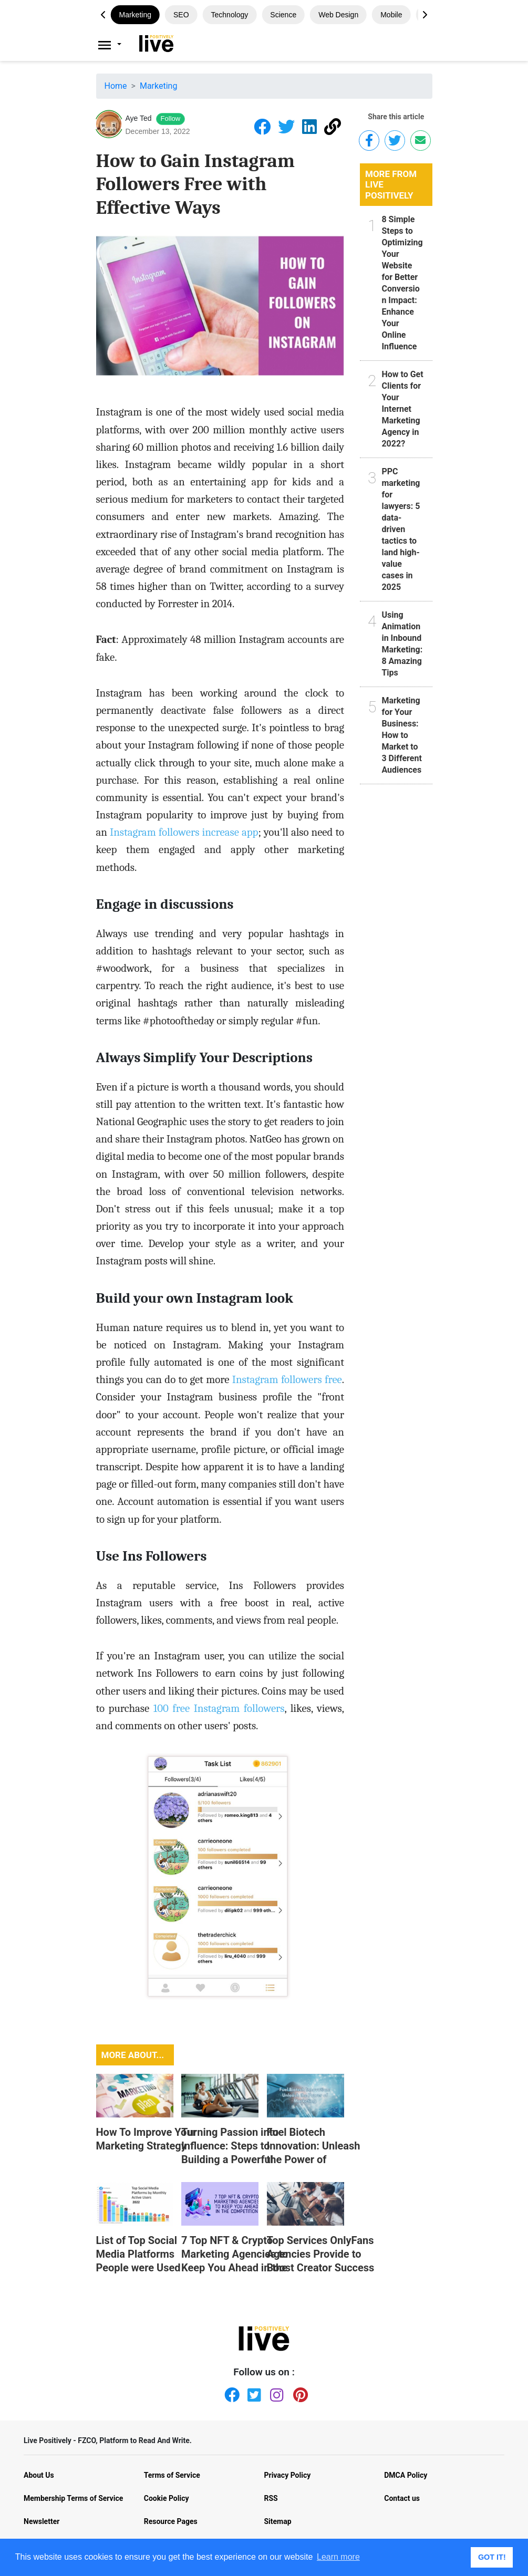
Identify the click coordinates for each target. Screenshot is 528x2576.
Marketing (135, 15)
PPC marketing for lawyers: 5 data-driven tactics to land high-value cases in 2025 (400, 529)
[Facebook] (229, 2392)
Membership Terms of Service (73, 2498)
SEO (181, 15)
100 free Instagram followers (219, 1708)
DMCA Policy (405, 2475)
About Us (39, 2475)
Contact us (402, 2498)
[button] (425, 14)
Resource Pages (171, 2521)
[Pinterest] (298, 2392)
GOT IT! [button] (492, 2557)
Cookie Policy (166, 2498)
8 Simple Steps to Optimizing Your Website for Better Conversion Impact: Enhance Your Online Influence (401, 282)
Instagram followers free (287, 1379)
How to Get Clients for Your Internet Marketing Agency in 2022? (402, 409)
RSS (271, 2498)
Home (116, 86)
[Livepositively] (115, 45)
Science (283, 15)
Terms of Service (172, 2475)
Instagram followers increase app (184, 832)
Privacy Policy (287, 2475)
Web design (338, 15)
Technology (230, 15)
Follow (171, 118)
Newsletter (41, 2521)
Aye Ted (139, 118)
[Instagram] (275, 2392)
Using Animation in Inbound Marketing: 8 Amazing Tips (401, 644)
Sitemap (278, 2521)
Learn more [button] (338, 2556)
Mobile (391, 15)
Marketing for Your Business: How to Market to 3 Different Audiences (401, 735)
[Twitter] (252, 2392)
